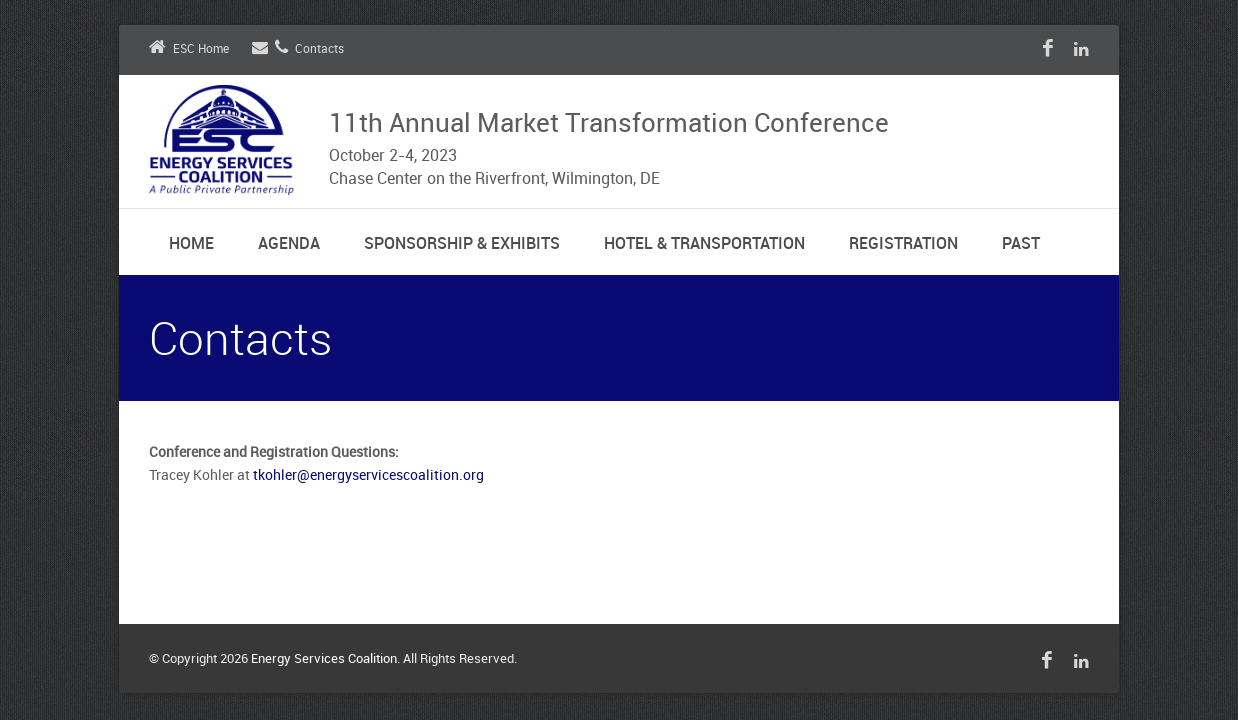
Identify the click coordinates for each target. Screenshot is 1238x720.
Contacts (298, 49)
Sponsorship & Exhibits (462, 244)
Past (1021, 244)
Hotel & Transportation (704, 244)
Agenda (289, 244)
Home (191, 244)
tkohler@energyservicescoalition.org (368, 475)
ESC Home (189, 49)
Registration (903, 244)
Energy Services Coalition (324, 659)
